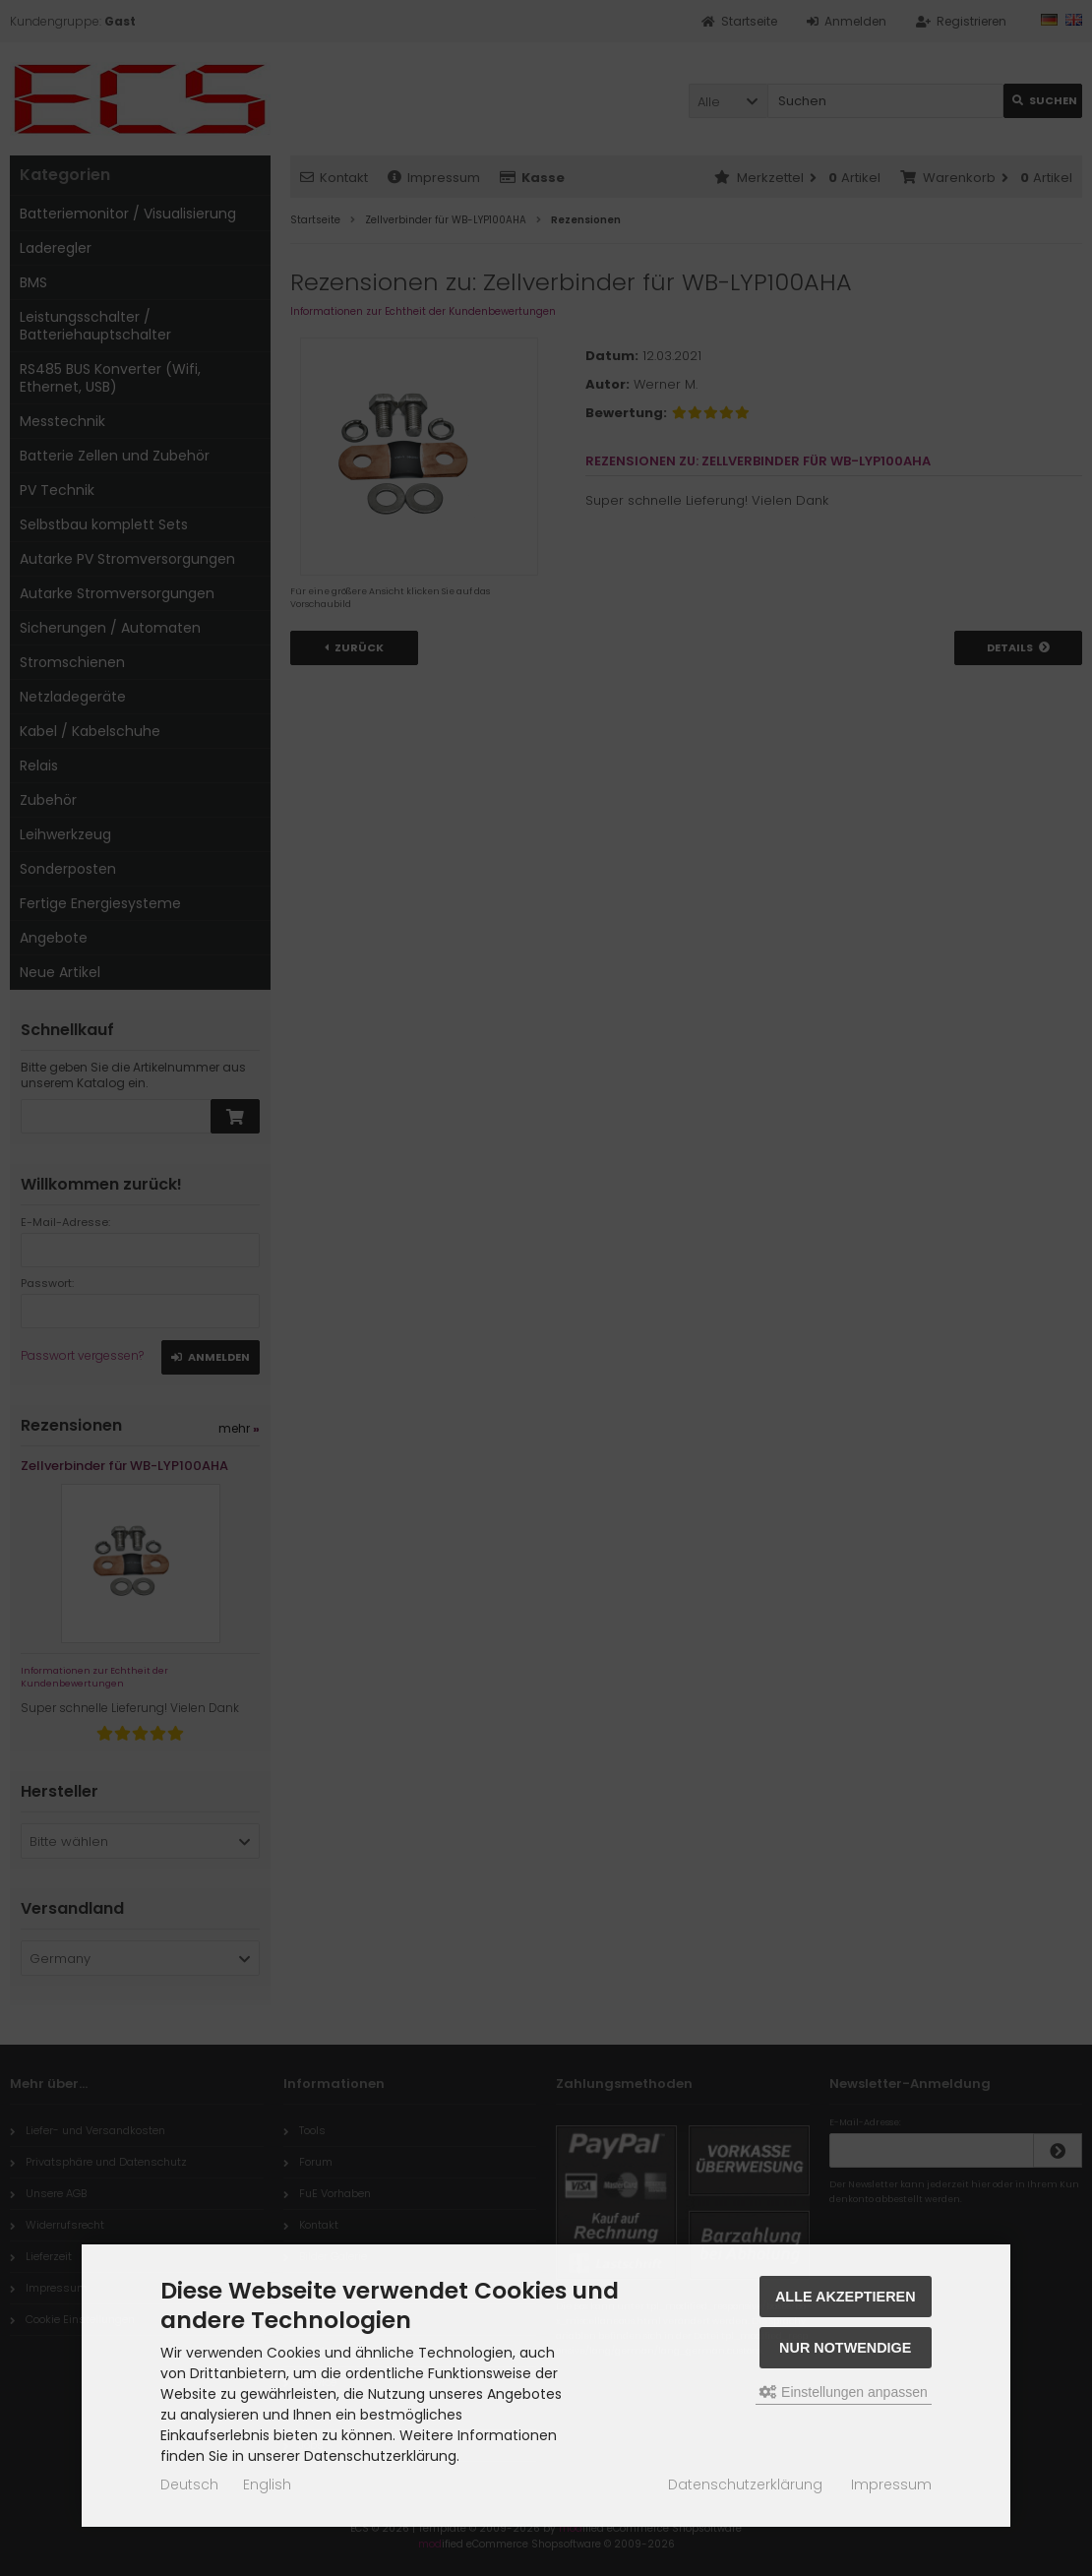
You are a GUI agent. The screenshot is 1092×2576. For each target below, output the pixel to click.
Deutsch (189, 2484)
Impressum (891, 2484)
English (267, 2484)
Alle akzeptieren (845, 2296)
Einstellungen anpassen (843, 2392)
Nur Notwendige (845, 2348)
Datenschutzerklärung (745, 2484)
